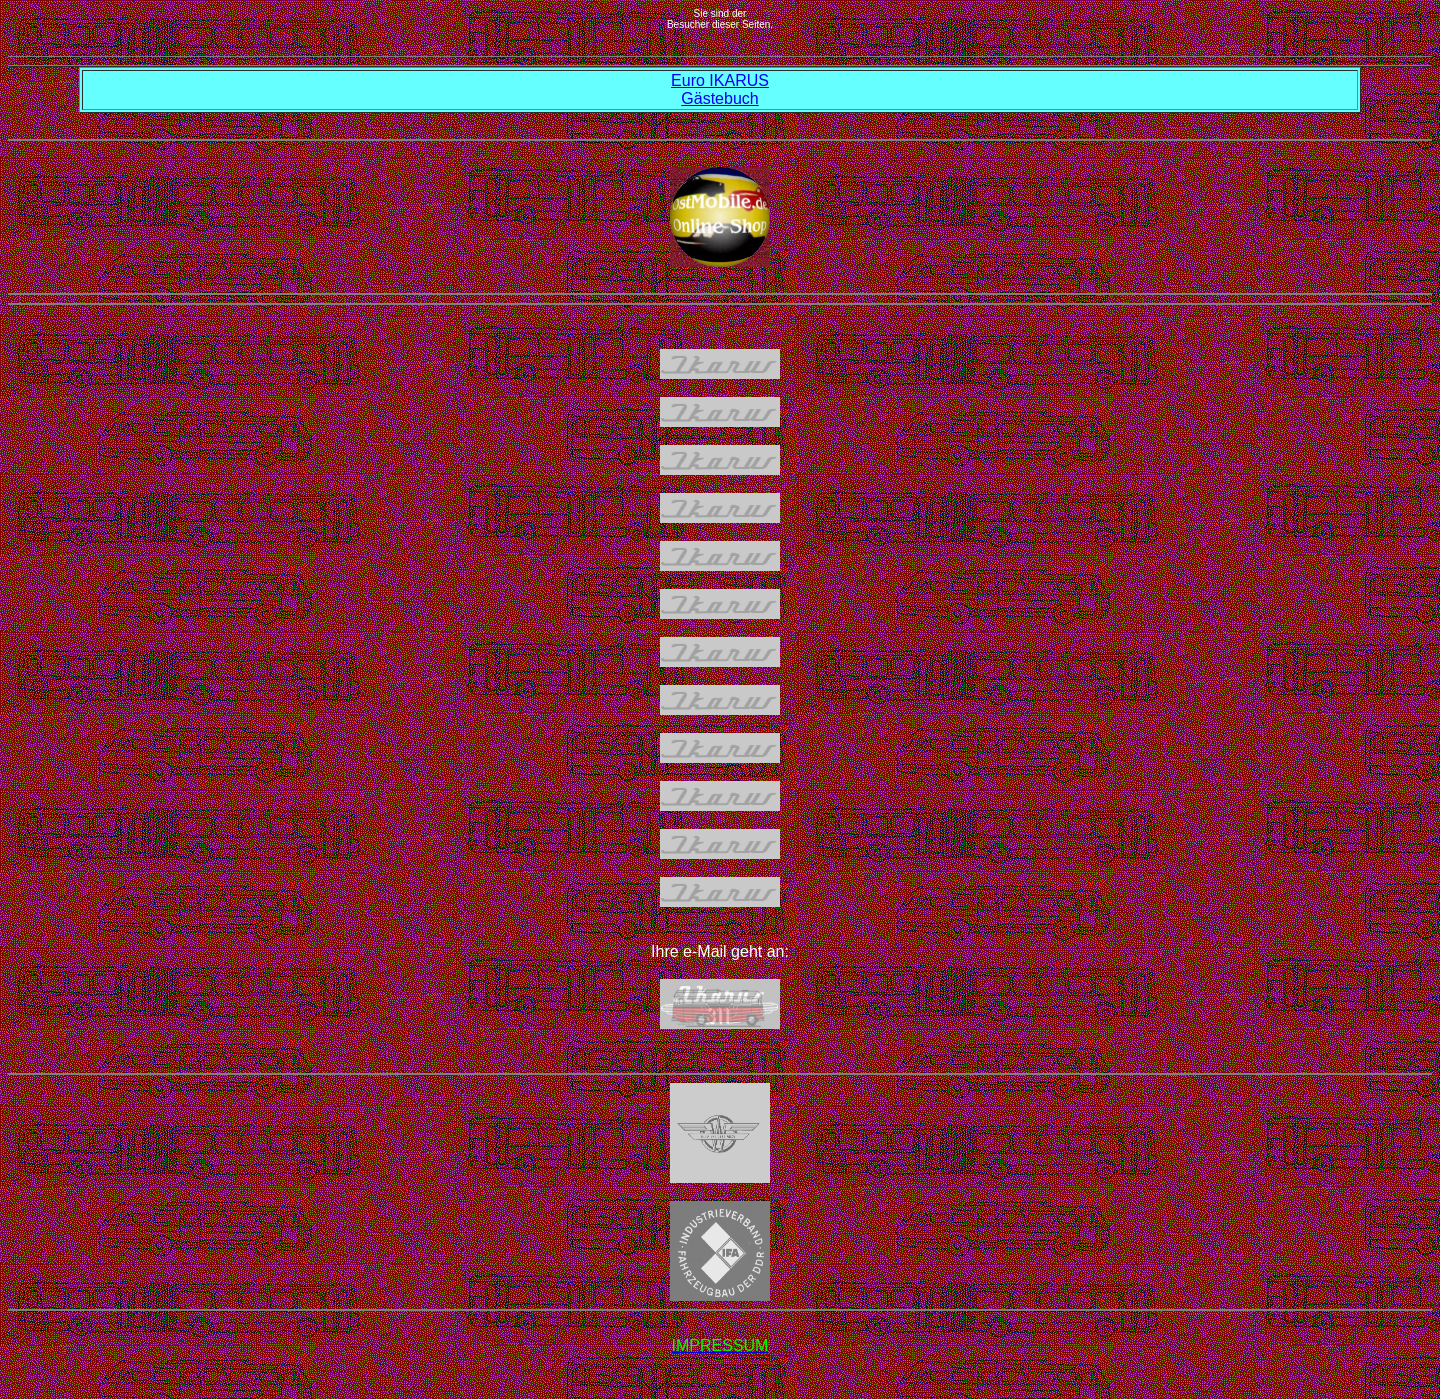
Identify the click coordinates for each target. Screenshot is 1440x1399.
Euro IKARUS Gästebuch (720, 89)
